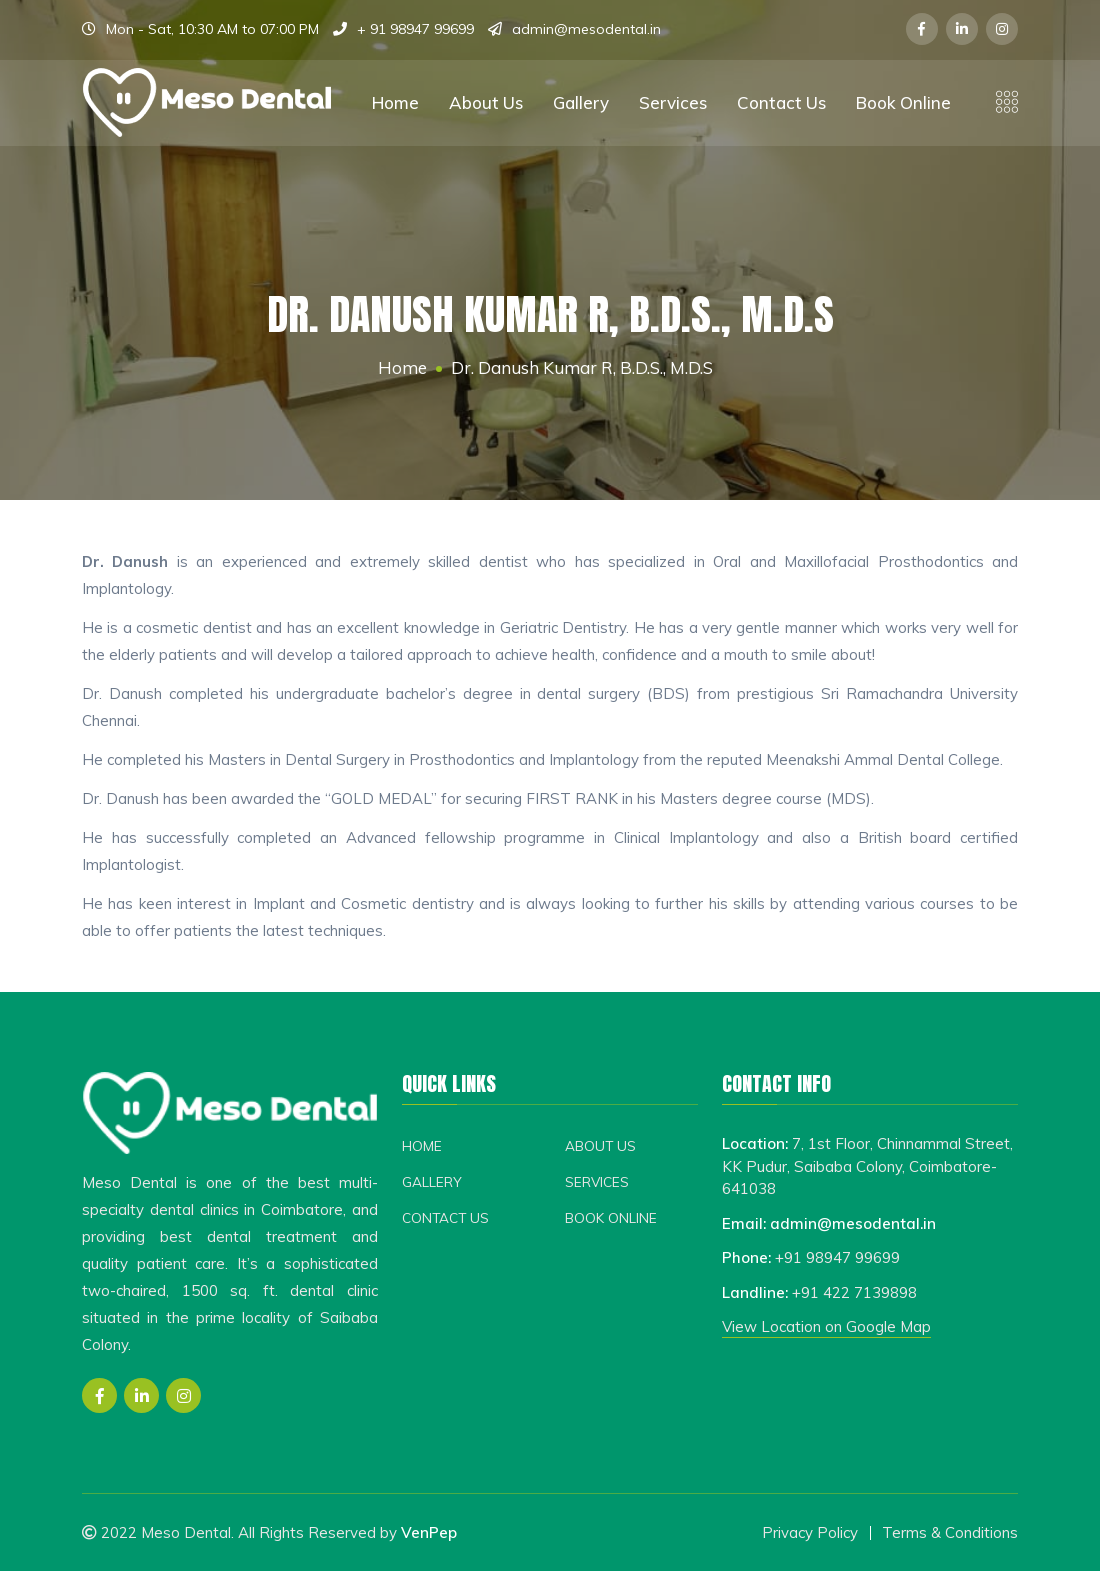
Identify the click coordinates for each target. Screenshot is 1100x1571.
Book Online (903, 102)
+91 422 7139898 (854, 1292)
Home (395, 102)
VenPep (429, 1532)
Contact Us (781, 102)
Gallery (581, 102)
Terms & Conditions (950, 1532)
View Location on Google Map (826, 1326)
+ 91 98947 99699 (415, 29)
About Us (486, 102)
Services (673, 102)
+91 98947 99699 (837, 1257)
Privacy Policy (810, 1532)
